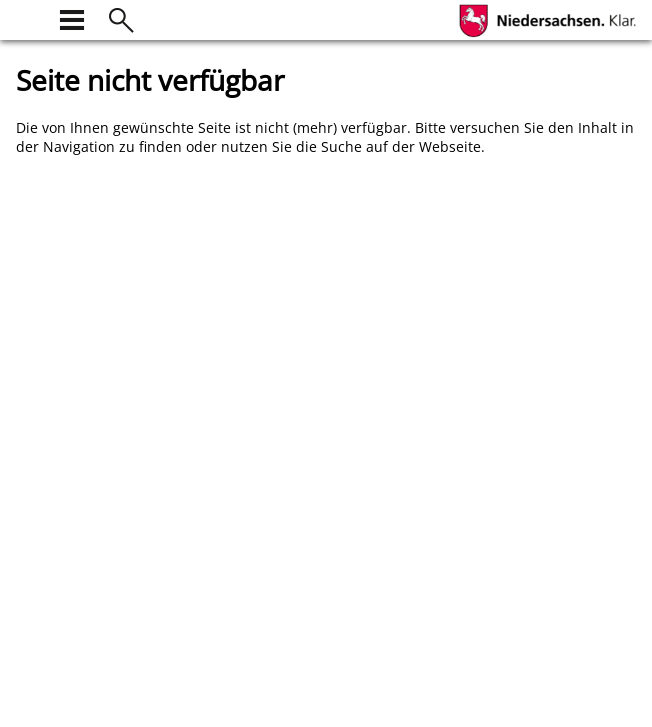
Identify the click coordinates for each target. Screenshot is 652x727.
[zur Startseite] (28, 17)
